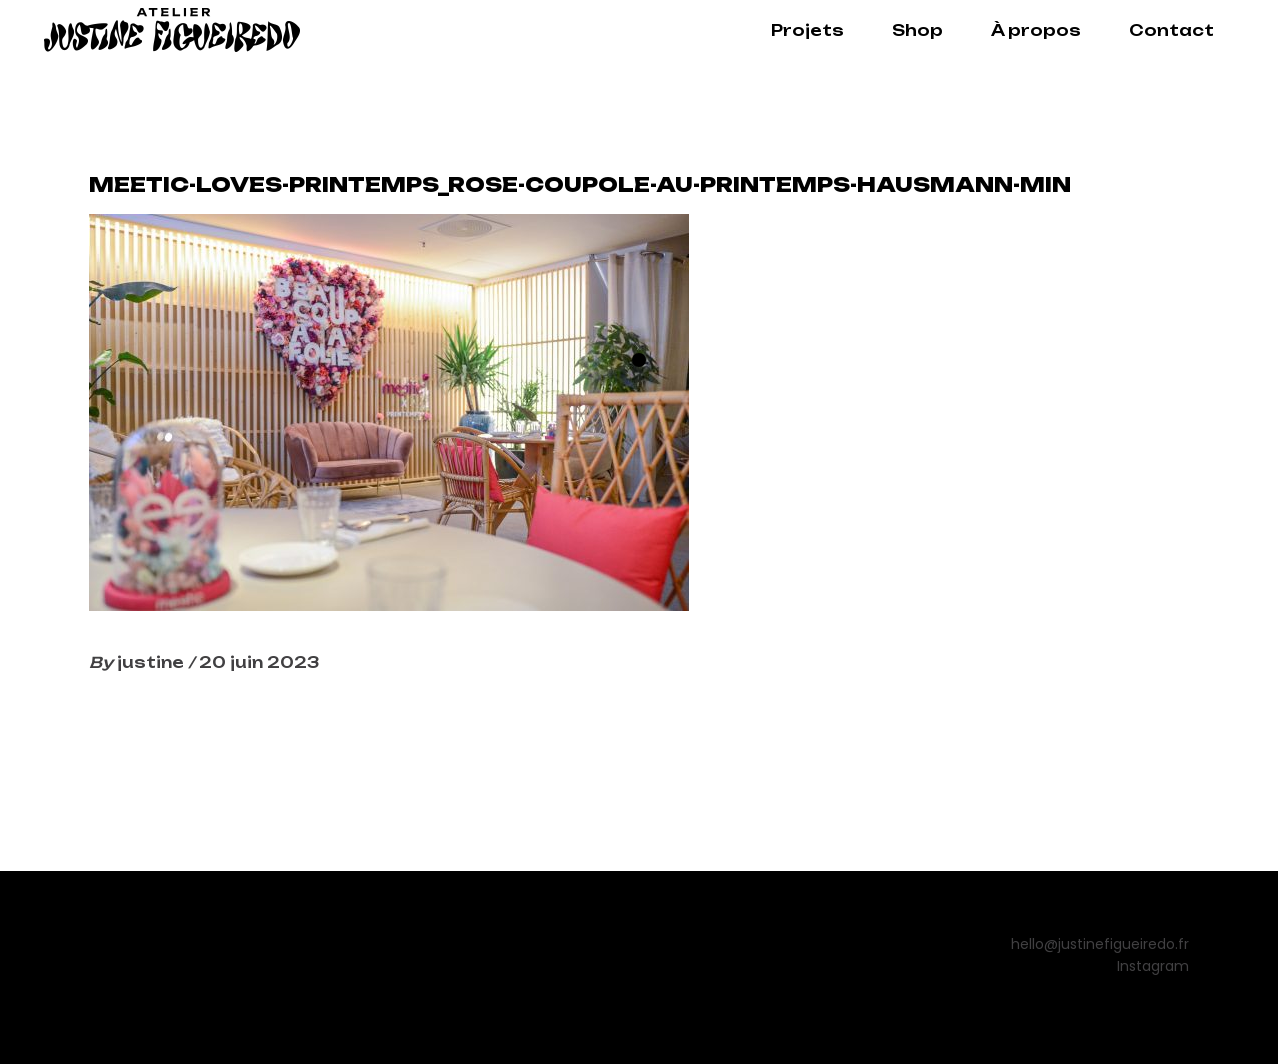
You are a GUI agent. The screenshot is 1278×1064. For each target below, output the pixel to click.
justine (152, 662)
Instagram (1153, 966)
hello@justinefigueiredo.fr (1100, 944)
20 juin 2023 (259, 662)
